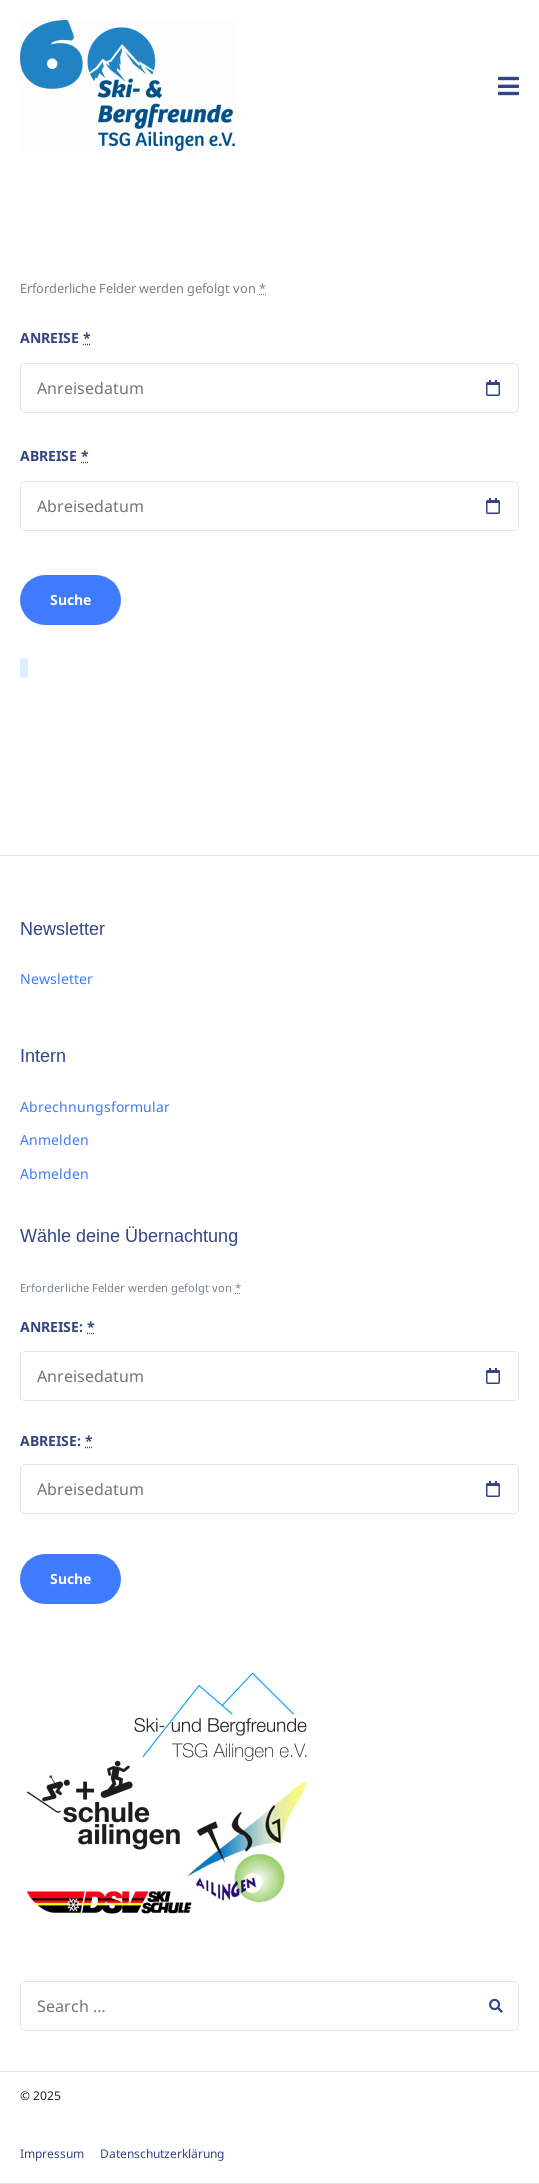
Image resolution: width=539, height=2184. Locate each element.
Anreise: (57, 1326)
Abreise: (56, 1440)
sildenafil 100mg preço (106, 717)
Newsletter (56, 978)
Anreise (55, 337)
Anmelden (54, 1139)
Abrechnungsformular (95, 1106)
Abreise (54, 455)
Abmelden (54, 1173)
